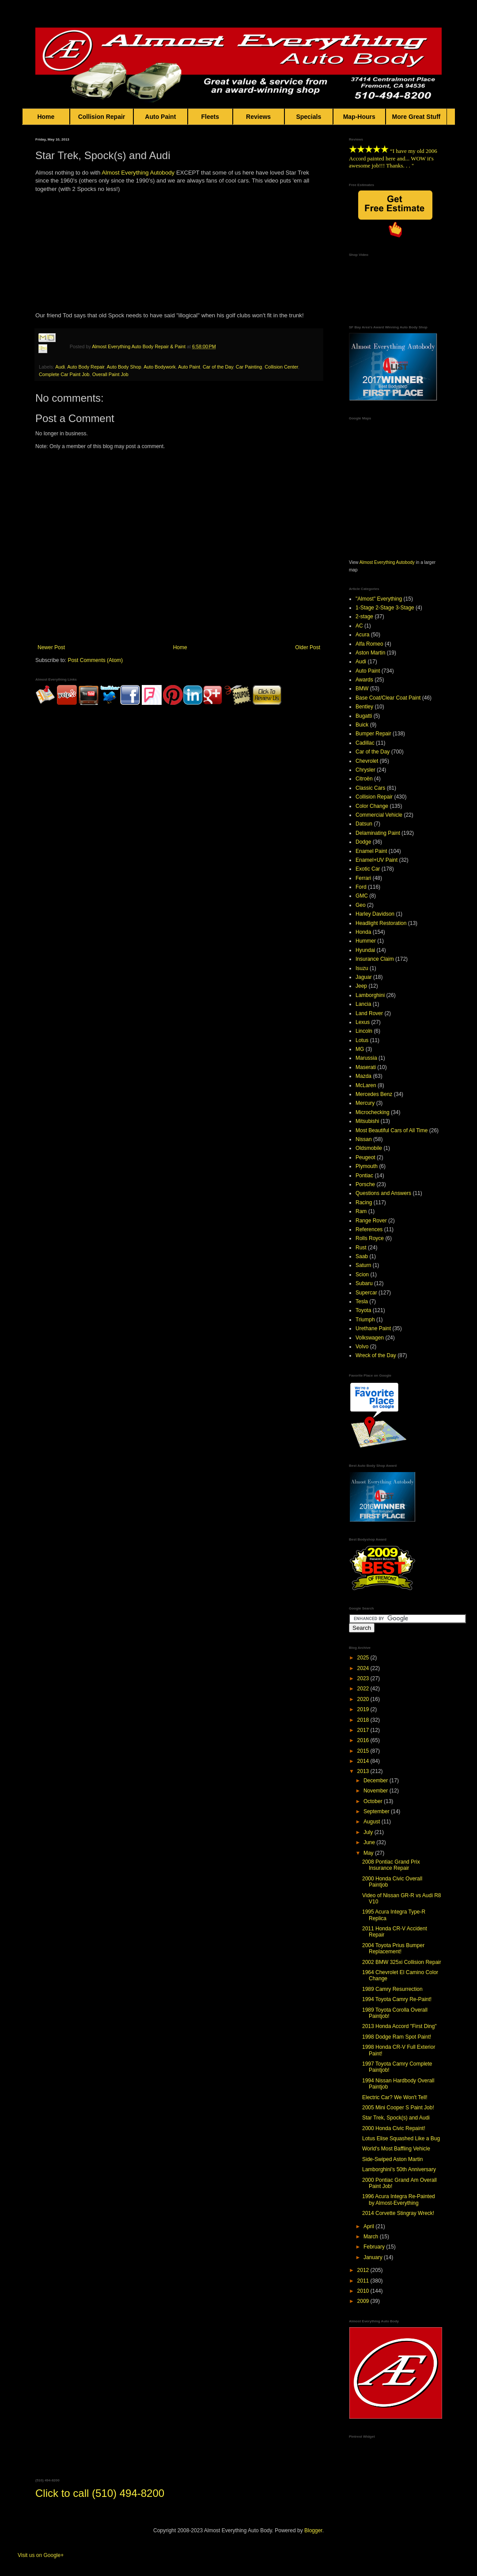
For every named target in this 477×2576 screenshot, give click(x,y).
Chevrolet (367, 761)
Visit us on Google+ (41, 2555)
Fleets (210, 116)
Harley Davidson (375, 914)
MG (360, 1049)
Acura (362, 635)
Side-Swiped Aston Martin (392, 2159)
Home (46, 116)
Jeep (361, 986)
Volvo (362, 1346)
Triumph (365, 1320)
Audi (60, 366)
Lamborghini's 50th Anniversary (399, 2169)
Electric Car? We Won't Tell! (395, 2097)
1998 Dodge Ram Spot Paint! (396, 2037)
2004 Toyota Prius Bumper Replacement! (393, 1948)
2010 (364, 2291)
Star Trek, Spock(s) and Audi (396, 2118)
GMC (362, 896)
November (376, 1791)
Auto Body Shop (124, 366)
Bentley (364, 707)
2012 (364, 2270)
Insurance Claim (375, 959)
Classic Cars (370, 788)
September (377, 1811)
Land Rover (369, 1013)
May (369, 1853)
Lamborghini (370, 995)
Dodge (363, 842)
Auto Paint (160, 116)
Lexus (363, 1022)
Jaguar (364, 977)
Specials (308, 116)
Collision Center (281, 366)
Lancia (363, 1004)
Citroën (364, 779)
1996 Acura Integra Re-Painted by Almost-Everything (398, 2199)
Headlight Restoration (381, 923)
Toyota (363, 1310)
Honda (363, 932)
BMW (362, 688)
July (369, 1832)
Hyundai (365, 950)
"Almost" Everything (379, 599)
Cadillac (365, 743)
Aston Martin (370, 653)
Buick (362, 725)
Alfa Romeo (369, 644)
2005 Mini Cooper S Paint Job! (398, 2107)
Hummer (366, 941)
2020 (364, 1699)
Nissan (364, 1139)
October (373, 1801)
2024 (364, 1668)
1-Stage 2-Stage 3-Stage (385, 608)
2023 (364, 1678)
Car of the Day (218, 366)
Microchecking (373, 1112)
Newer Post (51, 647)
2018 (364, 1720)
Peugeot (365, 1157)
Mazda (363, 1076)
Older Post (307, 647)
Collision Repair (101, 116)
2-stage (364, 616)
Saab (362, 1256)
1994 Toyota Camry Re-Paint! (397, 1999)
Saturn (363, 1265)
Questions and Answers (383, 1193)
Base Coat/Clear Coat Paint (388, 698)
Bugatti (364, 716)
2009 (364, 2301)
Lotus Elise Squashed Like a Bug (401, 2138)
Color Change (372, 806)
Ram (361, 1211)
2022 (364, 1689)
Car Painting (249, 366)
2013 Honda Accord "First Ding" (399, 2026)
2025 (364, 1658)
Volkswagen (370, 1338)
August (372, 1822)
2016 (364, 1740)
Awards (364, 680)
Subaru (364, 1283)
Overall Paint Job (110, 374)
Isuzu (362, 968)
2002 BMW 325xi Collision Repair (401, 1962)
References (369, 1229)
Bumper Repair (373, 734)
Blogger (313, 2530)
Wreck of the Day (376, 1355)
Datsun (364, 824)
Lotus (362, 1040)
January (373, 2257)
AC (359, 626)
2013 (364, 1771)
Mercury (365, 1103)
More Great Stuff (416, 116)
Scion (362, 1274)
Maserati (366, 1067)
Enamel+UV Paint (377, 860)
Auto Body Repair (85, 366)
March (371, 2237)
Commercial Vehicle (379, 815)
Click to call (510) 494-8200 (99, 2493)
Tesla (362, 1301)
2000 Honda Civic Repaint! (393, 2128)
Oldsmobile (369, 1148)
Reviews (258, 116)
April (369, 2226)
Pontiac (364, 1175)
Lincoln (364, 1031)
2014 (364, 1761)
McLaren (366, 1085)
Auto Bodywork (160, 366)
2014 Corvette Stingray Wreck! (398, 2213)
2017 (364, 1730)
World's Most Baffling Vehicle (396, 2149)
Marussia (366, 1058)
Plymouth (367, 1166)
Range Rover (371, 1221)
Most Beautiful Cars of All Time (392, 1130)
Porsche (365, 1184)
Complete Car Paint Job (64, 374)
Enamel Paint (371, 851)
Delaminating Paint (378, 833)
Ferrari (363, 878)
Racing (364, 1202)
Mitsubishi (367, 1121)
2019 (364, 1709)
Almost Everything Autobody (138, 172)
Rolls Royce (370, 1238)
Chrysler (365, 770)
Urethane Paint (373, 1328)
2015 (364, 1751)
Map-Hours (359, 116)
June (369, 1842)
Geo (361, 905)
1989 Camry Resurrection (392, 1989)
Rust (361, 1247)
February (374, 2247)
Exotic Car (368, 869)
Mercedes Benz (374, 1094)
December (376, 1780)
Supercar (366, 1293)
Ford (361, 887)
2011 (364, 2281)
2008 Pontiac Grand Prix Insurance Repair (391, 1865)
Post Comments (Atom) (95, 660)
